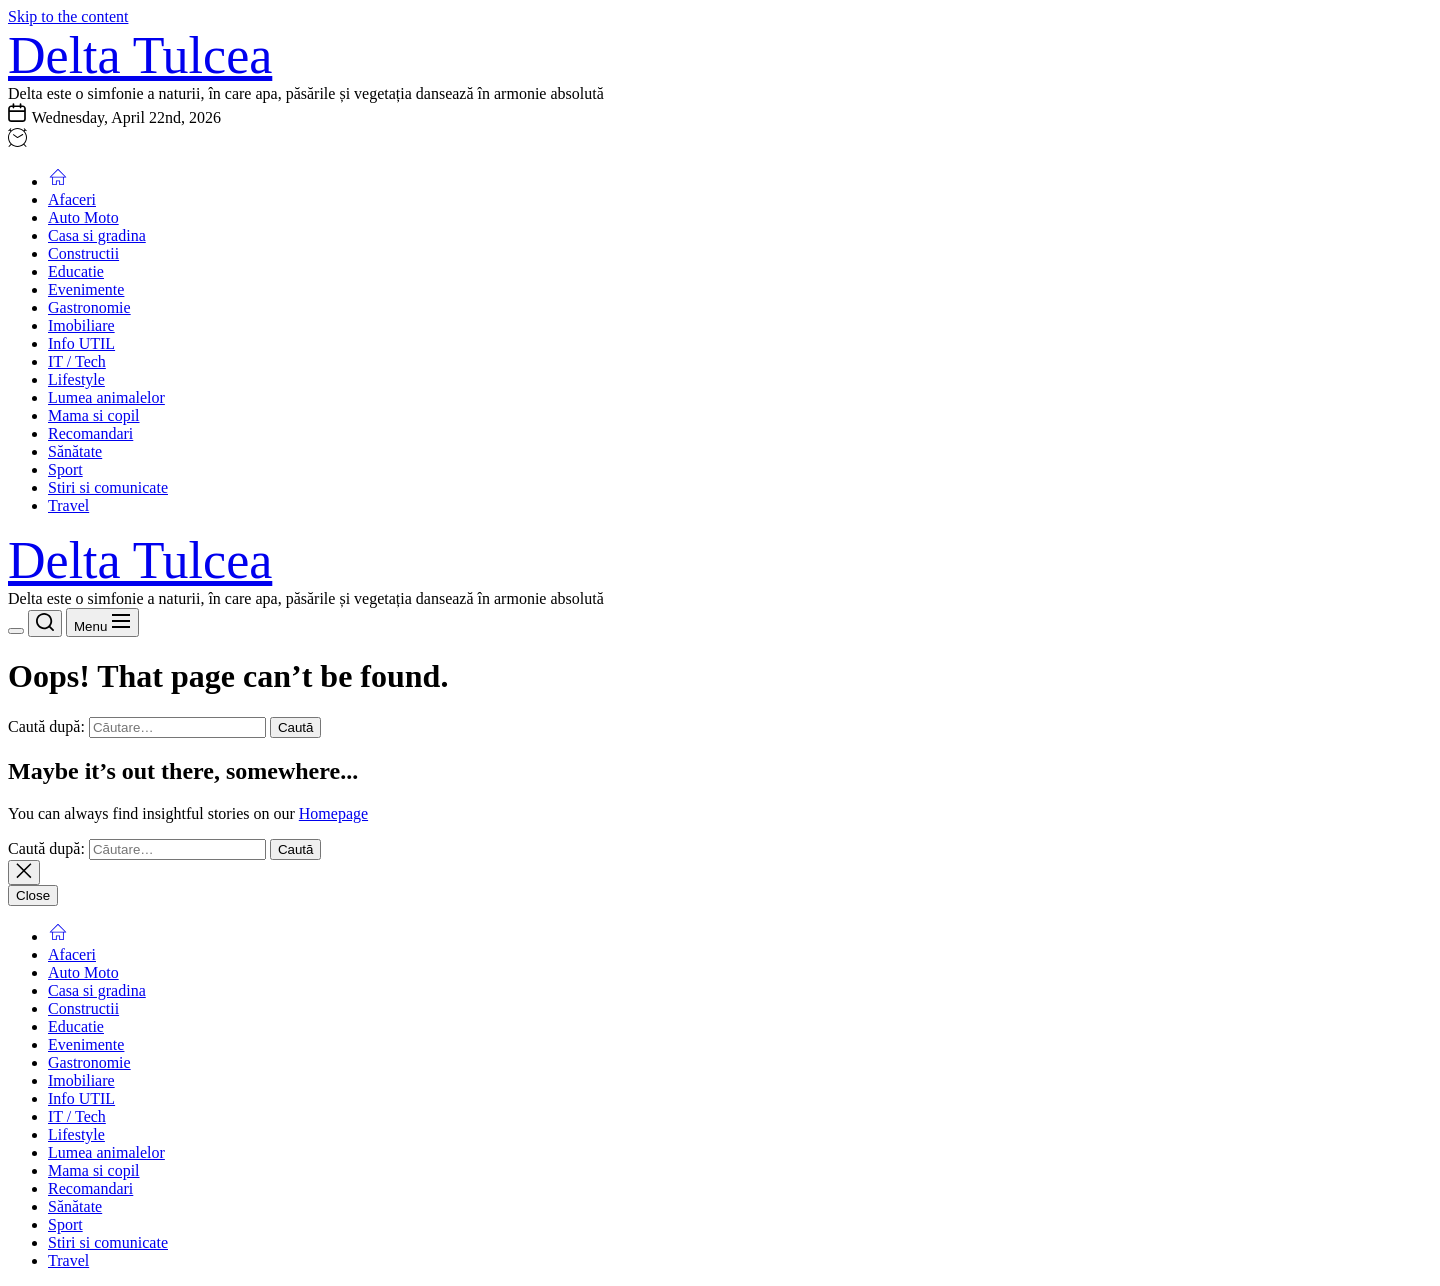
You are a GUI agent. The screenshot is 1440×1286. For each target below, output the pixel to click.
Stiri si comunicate (108, 487)
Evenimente (86, 289)
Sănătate (75, 451)
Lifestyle (76, 379)
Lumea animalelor (106, 397)
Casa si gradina (97, 235)
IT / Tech (77, 361)
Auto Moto (83, 217)
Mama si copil (94, 415)
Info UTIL (81, 343)
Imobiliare (81, 325)
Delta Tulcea (140, 55)
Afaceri (72, 199)
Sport (65, 469)
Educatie (76, 271)
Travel (68, 505)
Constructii (83, 253)
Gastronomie (89, 307)
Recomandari (90, 433)
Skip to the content (68, 16)
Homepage (333, 813)
